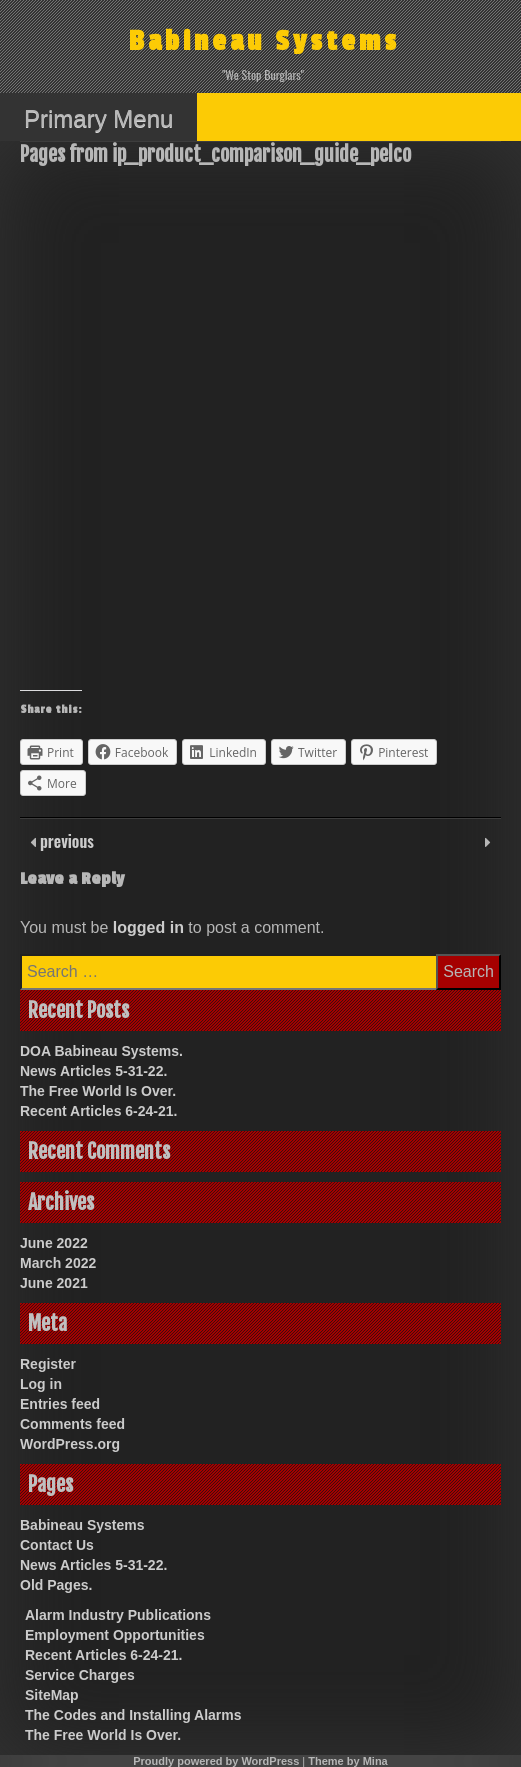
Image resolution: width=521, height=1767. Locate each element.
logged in (148, 927)
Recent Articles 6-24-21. (98, 1111)
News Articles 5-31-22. (93, 1071)
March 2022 (58, 1263)
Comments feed (72, 1424)
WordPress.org (70, 1444)
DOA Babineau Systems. (101, 1051)
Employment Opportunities (115, 1635)
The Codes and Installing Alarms (133, 1715)
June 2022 (54, 1243)
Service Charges (80, 1675)
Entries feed (60, 1404)
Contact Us (57, 1545)
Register (48, 1364)
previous (65, 841)
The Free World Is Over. (98, 1091)
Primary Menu (98, 118)
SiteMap (52, 1695)
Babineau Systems (264, 41)
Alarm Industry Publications (118, 1615)
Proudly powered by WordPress (216, 1761)
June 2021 (54, 1283)
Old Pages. (56, 1585)
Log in (41, 1384)
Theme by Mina (347, 1761)
